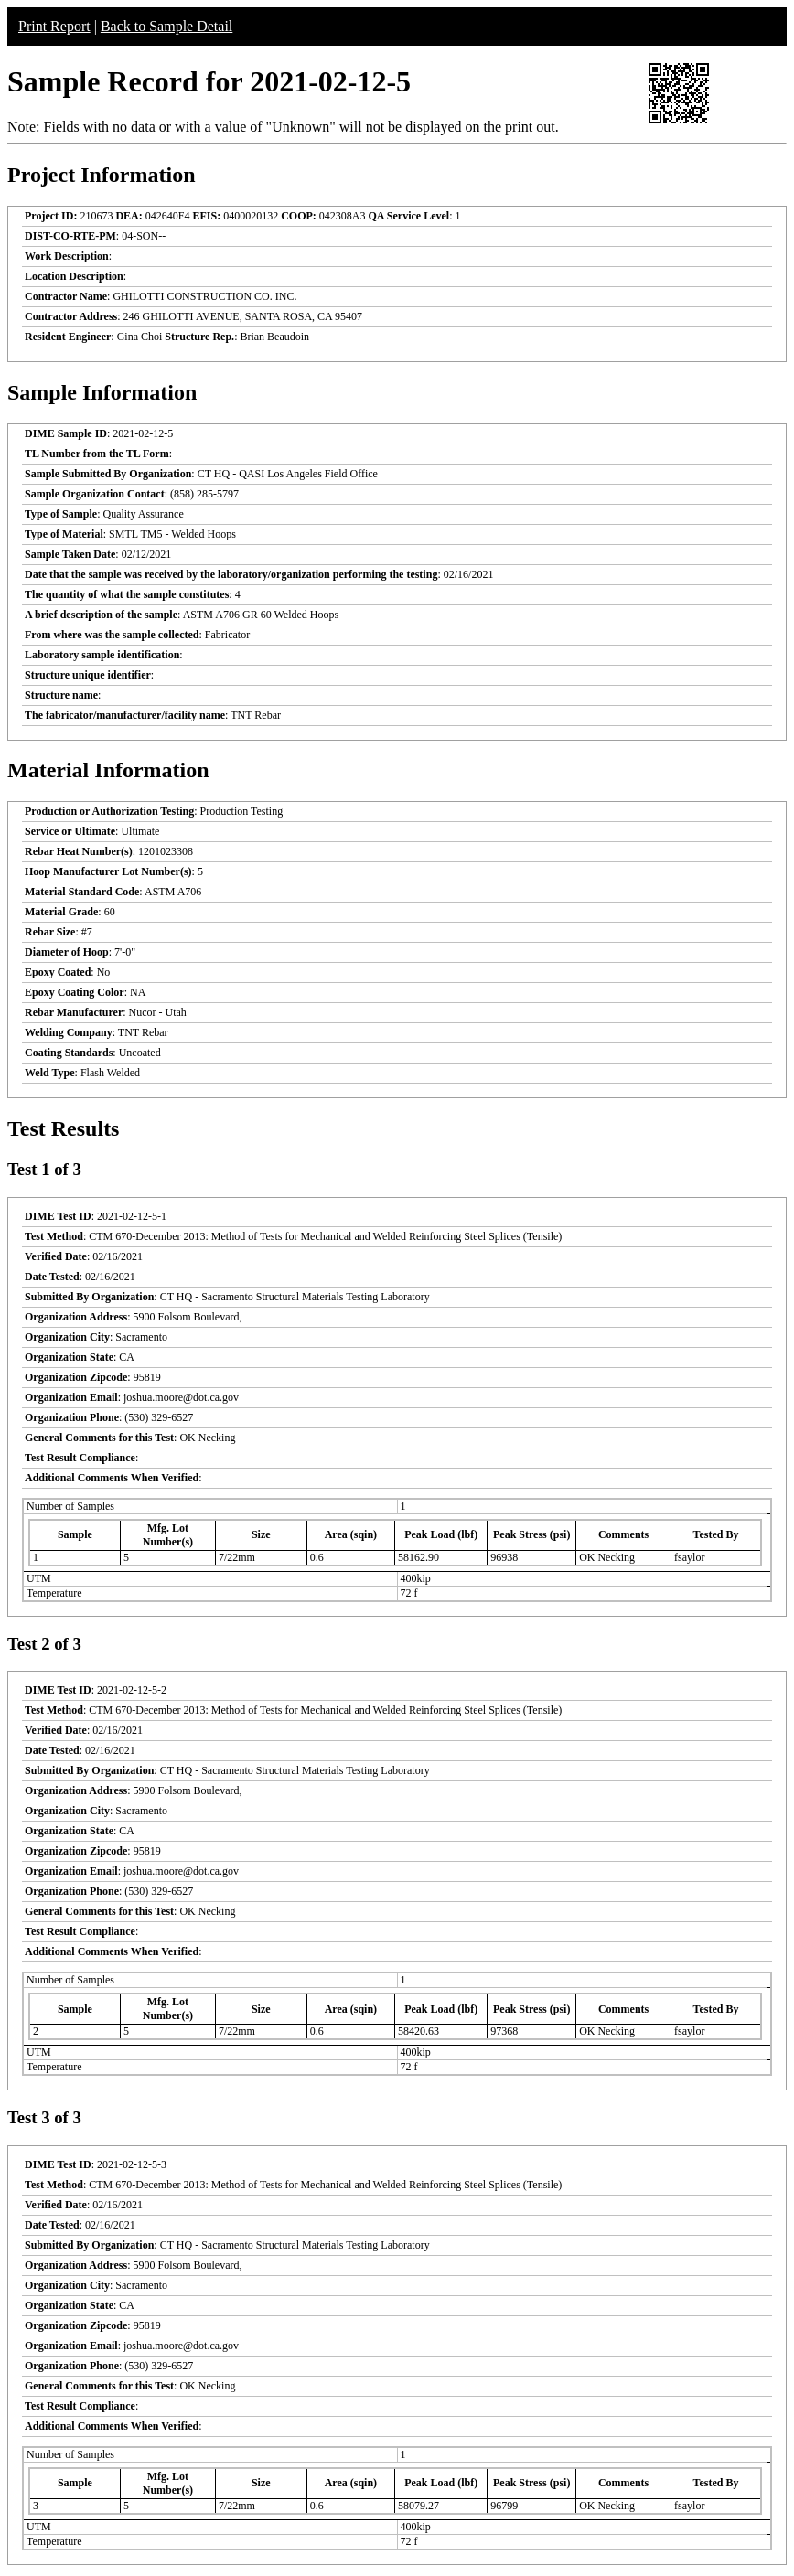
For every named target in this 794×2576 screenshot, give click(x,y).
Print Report (54, 26)
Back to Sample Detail (166, 26)
